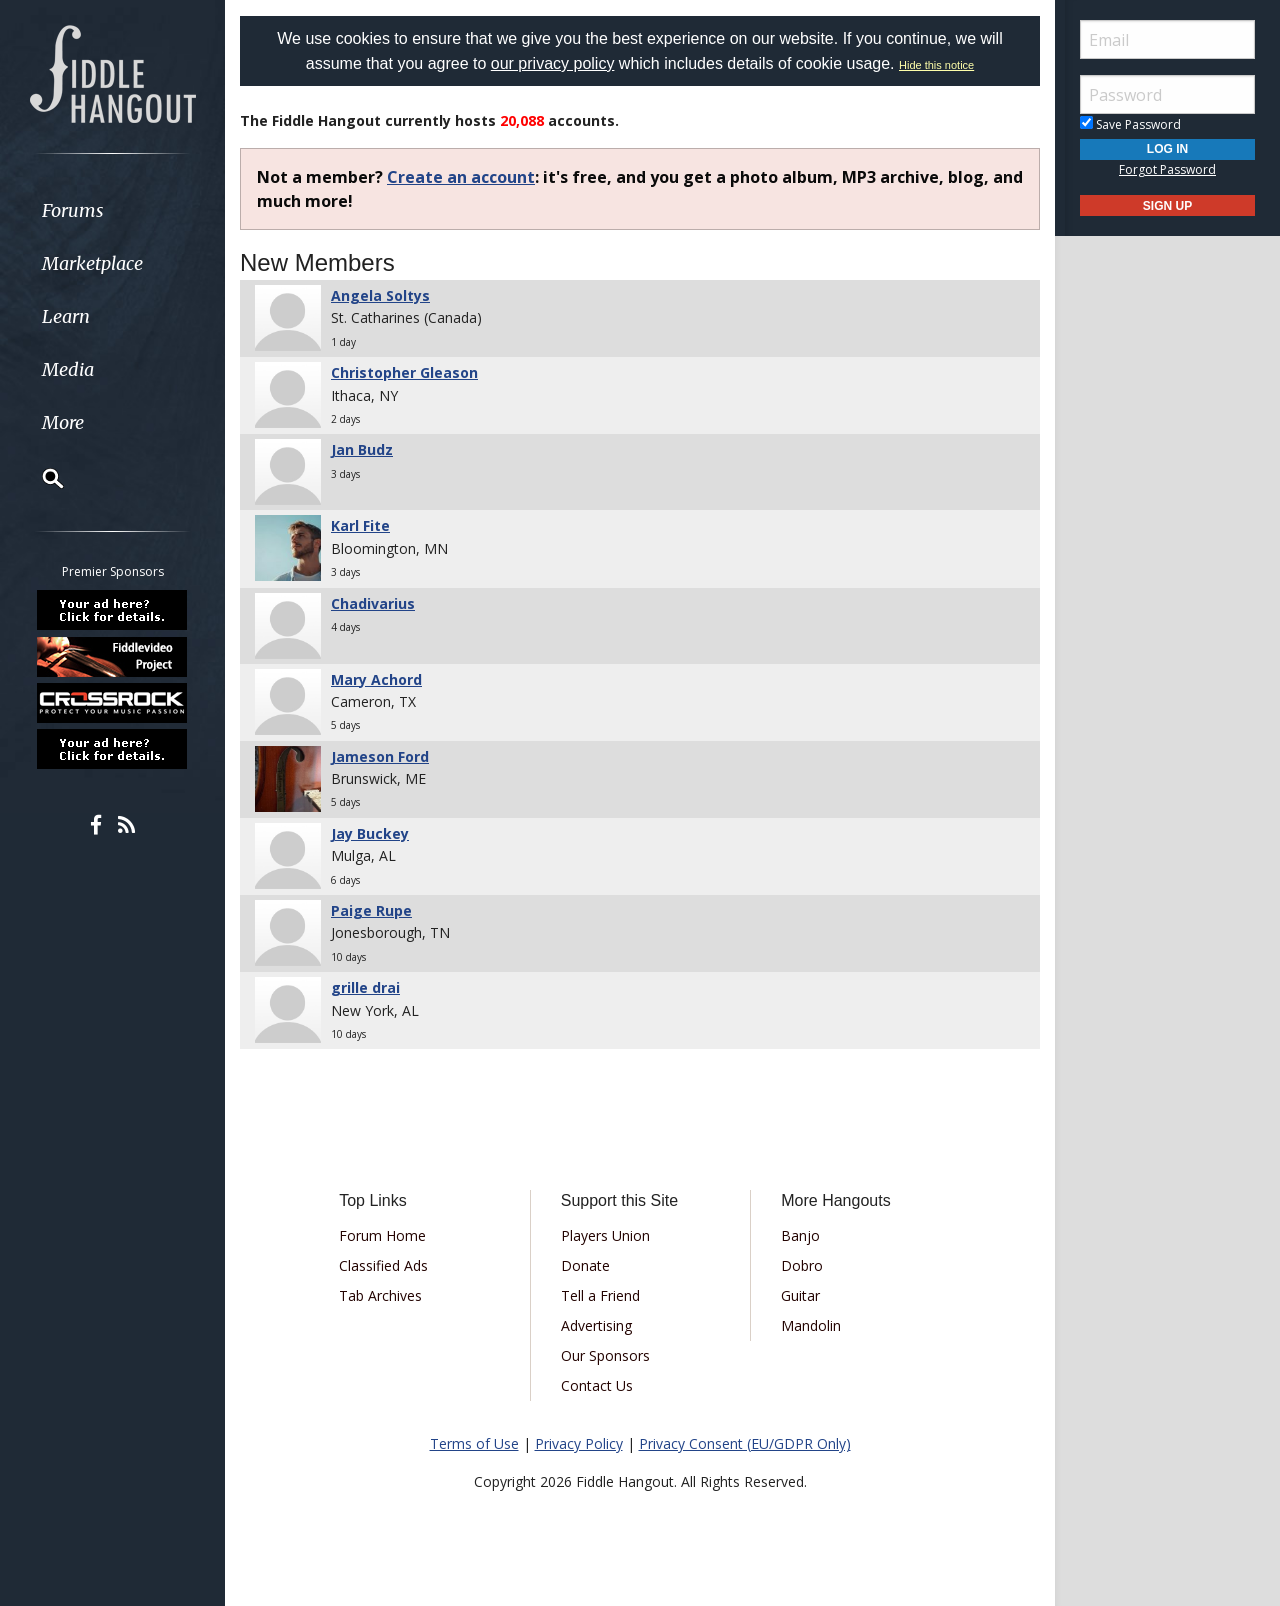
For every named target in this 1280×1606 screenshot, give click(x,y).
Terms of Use (474, 1443)
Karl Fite (360, 525)
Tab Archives (380, 1295)
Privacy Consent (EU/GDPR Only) (745, 1443)
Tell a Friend (600, 1295)
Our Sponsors (605, 1355)
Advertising (596, 1325)
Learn (66, 316)
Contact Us (597, 1385)
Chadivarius (373, 603)
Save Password (1130, 124)
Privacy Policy (579, 1443)
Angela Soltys (380, 295)
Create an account (461, 177)
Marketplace (92, 263)
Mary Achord (376, 679)
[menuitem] (112, 210)
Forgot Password (1167, 169)
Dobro (802, 1265)
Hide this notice (936, 65)
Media (68, 369)
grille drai (365, 987)
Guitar (800, 1295)
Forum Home (382, 1235)
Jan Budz (362, 449)
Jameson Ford (380, 756)
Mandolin (811, 1325)
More (63, 422)
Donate (585, 1265)
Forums (73, 210)
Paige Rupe (371, 910)
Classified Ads (383, 1265)
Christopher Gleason (404, 372)
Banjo (800, 1235)
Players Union (605, 1235)
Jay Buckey (370, 833)
